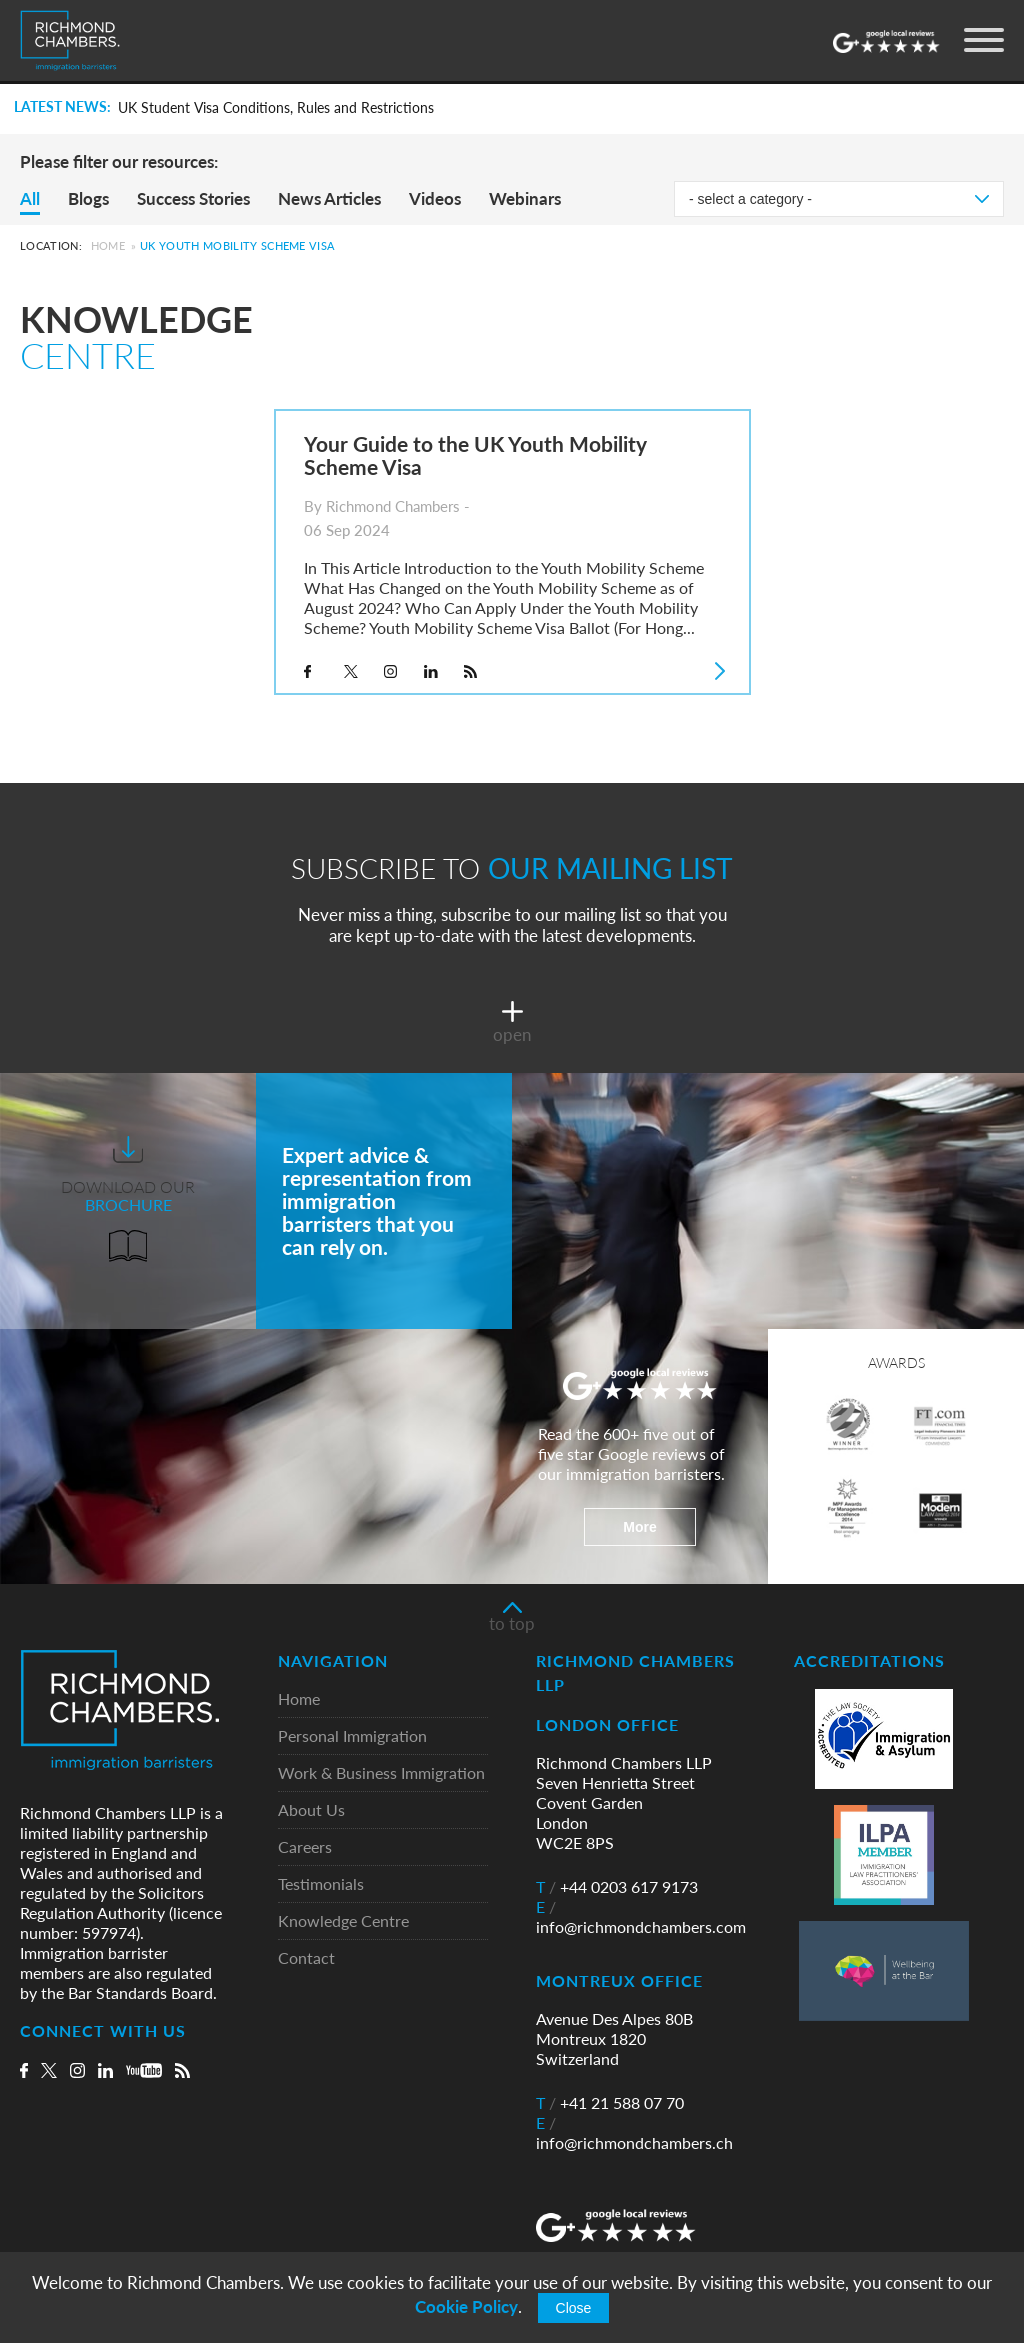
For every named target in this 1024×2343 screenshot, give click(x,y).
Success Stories (193, 198)
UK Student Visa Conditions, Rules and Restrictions (276, 108)
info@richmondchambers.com (641, 1917)
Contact (306, 1958)
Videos (435, 198)
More (639, 1527)
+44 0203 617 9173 (617, 1887)
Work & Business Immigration (381, 1773)
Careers (305, 1847)
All (30, 198)
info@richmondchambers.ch (634, 2133)
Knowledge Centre (343, 1921)
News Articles (329, 198)
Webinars (525, 198)
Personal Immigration (352, 1736)
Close (574, 2308)
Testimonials (321, 1884)
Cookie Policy (466, 2306)
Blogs (88, 198)
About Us (311, 1810)
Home (108, 245)
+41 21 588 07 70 (610, 2103)
